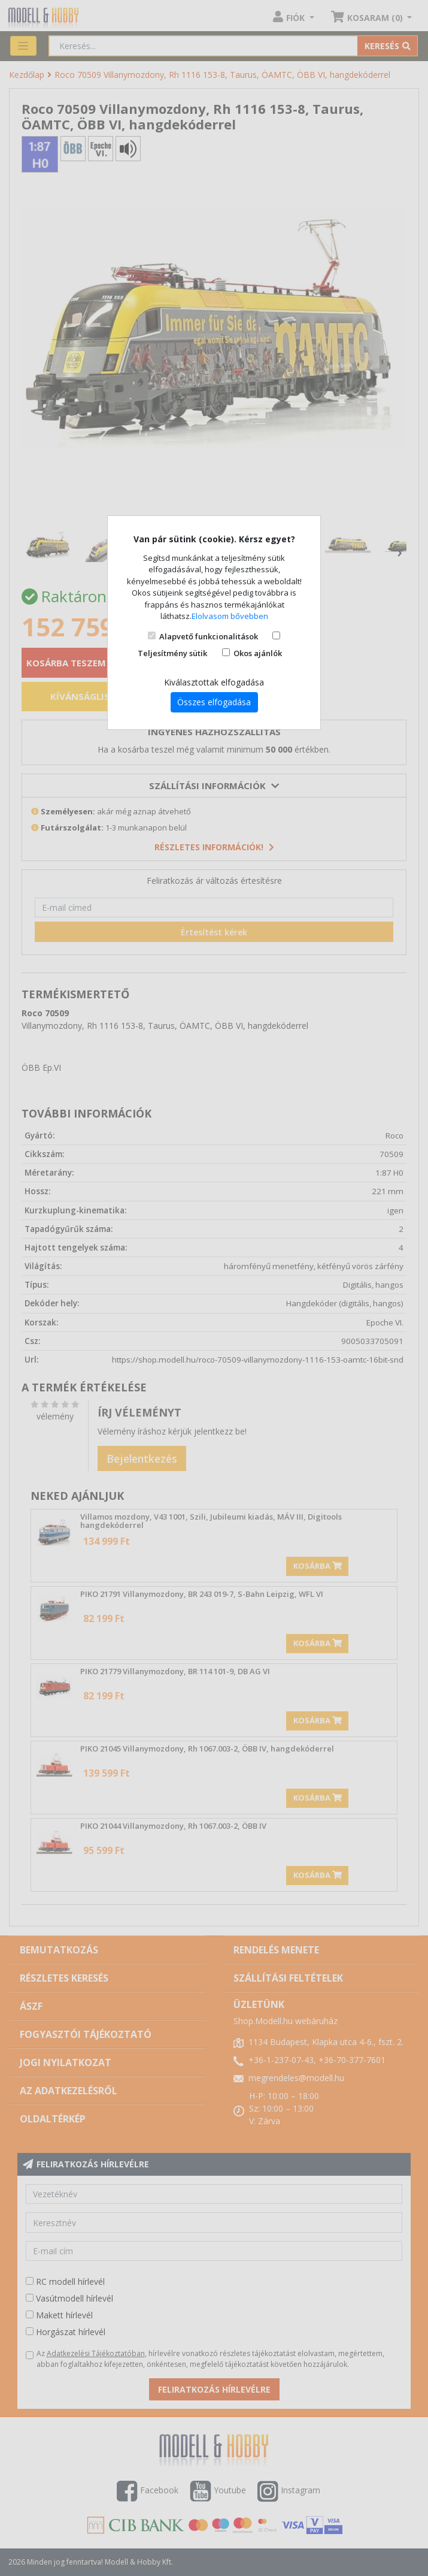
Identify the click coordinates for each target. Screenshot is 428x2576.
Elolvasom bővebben (230, 616)
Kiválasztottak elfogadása (214, 682)
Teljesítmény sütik (172, 653)
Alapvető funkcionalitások (208, 636)
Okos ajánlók (257, 653)
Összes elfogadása (214, 702)
